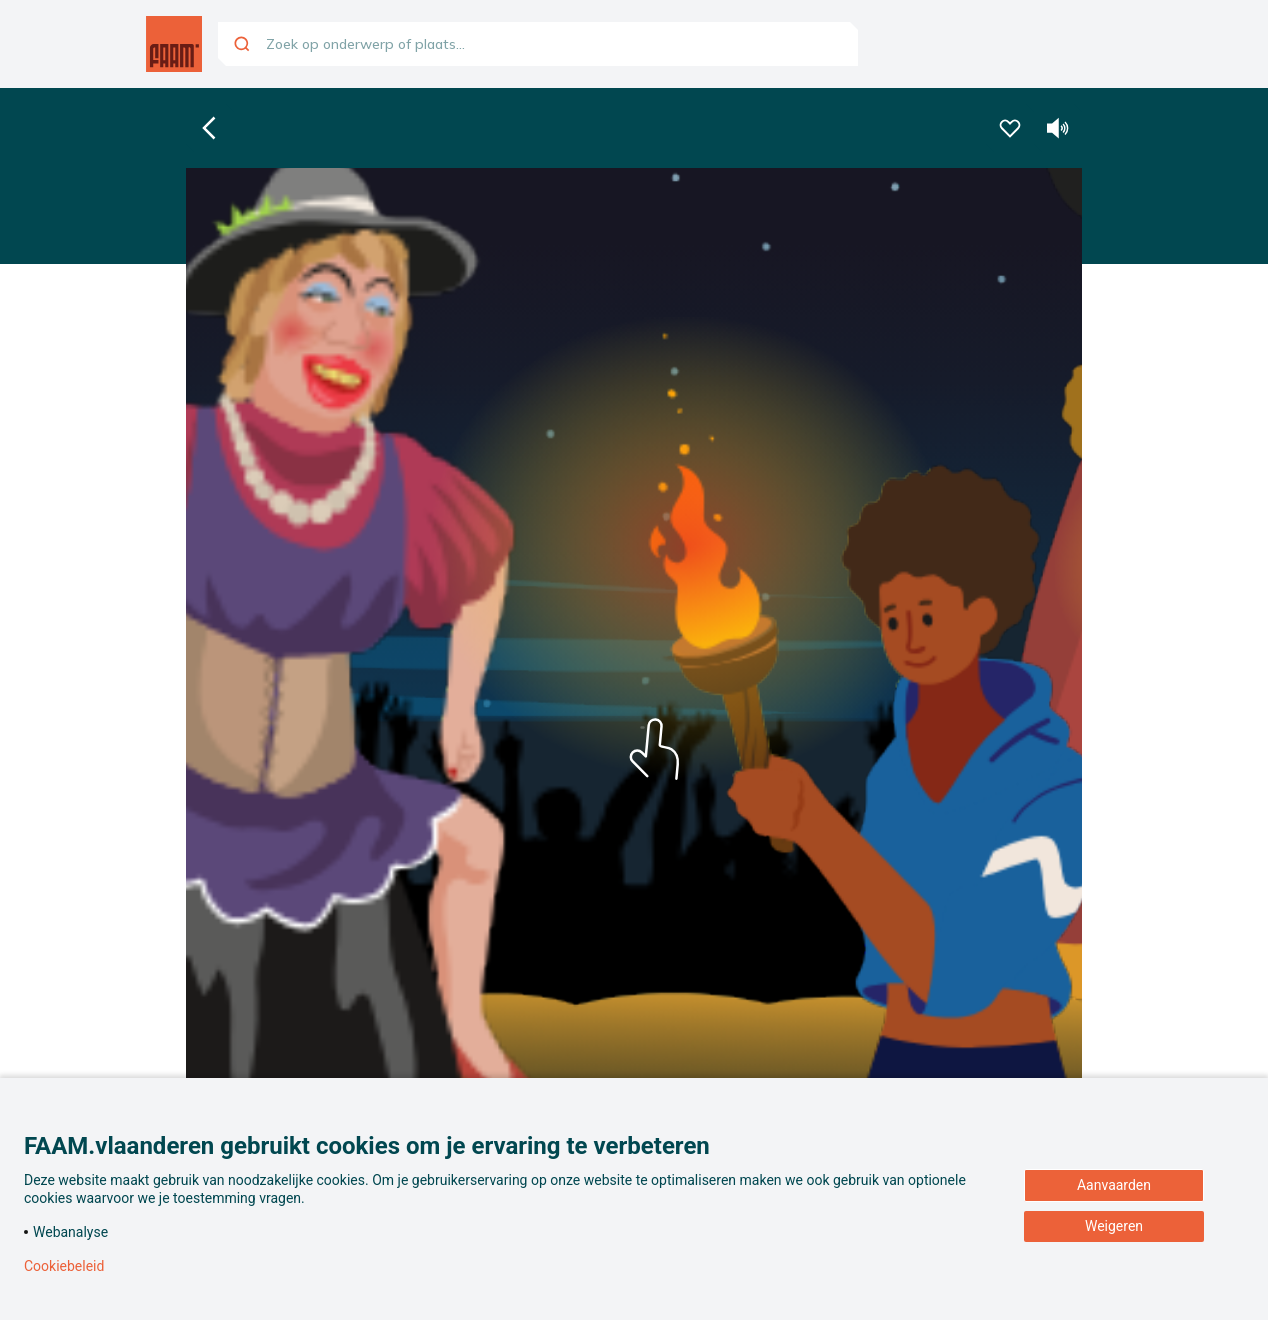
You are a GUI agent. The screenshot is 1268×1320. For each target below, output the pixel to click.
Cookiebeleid (64, 1266)
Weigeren (1114, 1226)
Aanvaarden (1114, 1185)
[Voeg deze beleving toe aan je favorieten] (1010, 128)
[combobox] (538, 44)
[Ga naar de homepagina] (174, 44)
